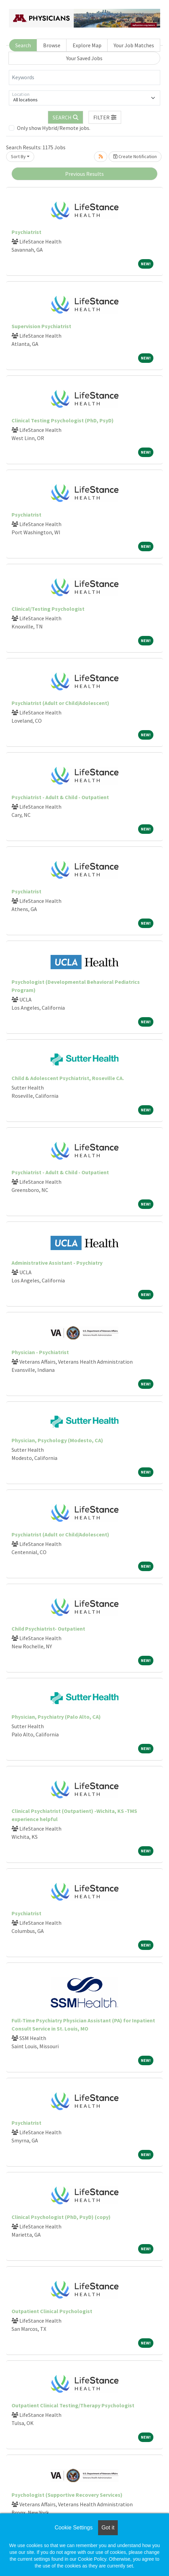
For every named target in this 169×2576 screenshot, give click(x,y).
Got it (107, 2527)
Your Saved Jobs (84, 58)
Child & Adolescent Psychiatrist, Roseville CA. (68, 1078)
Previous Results (84, 173)
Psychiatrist (26, 232)
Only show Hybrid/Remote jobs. (53, 127)
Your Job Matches (134, 45)
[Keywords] (84, 77)
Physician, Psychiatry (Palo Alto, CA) (56, 1716)
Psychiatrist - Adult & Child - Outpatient (60, 797)
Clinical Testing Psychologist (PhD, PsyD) (63, 420)
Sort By (18, 156)
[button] (105, 117)
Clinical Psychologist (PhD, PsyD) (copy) (61, 2216)
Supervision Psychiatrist (41, 326)
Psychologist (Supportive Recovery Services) (67, 2494)
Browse (51, 45)
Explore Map (87, 45)
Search (23, 45)
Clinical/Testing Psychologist (48, 608)
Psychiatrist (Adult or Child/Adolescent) (60, 703)
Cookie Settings (74, 2527)
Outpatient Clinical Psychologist (52, 2311)
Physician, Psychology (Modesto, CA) (57, 1440)
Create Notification (135, 156)
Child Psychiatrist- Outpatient (48, 1628)
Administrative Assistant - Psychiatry (57, 1262)
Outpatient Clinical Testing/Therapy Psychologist (73, 2405)
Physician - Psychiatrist (40, 1352)
